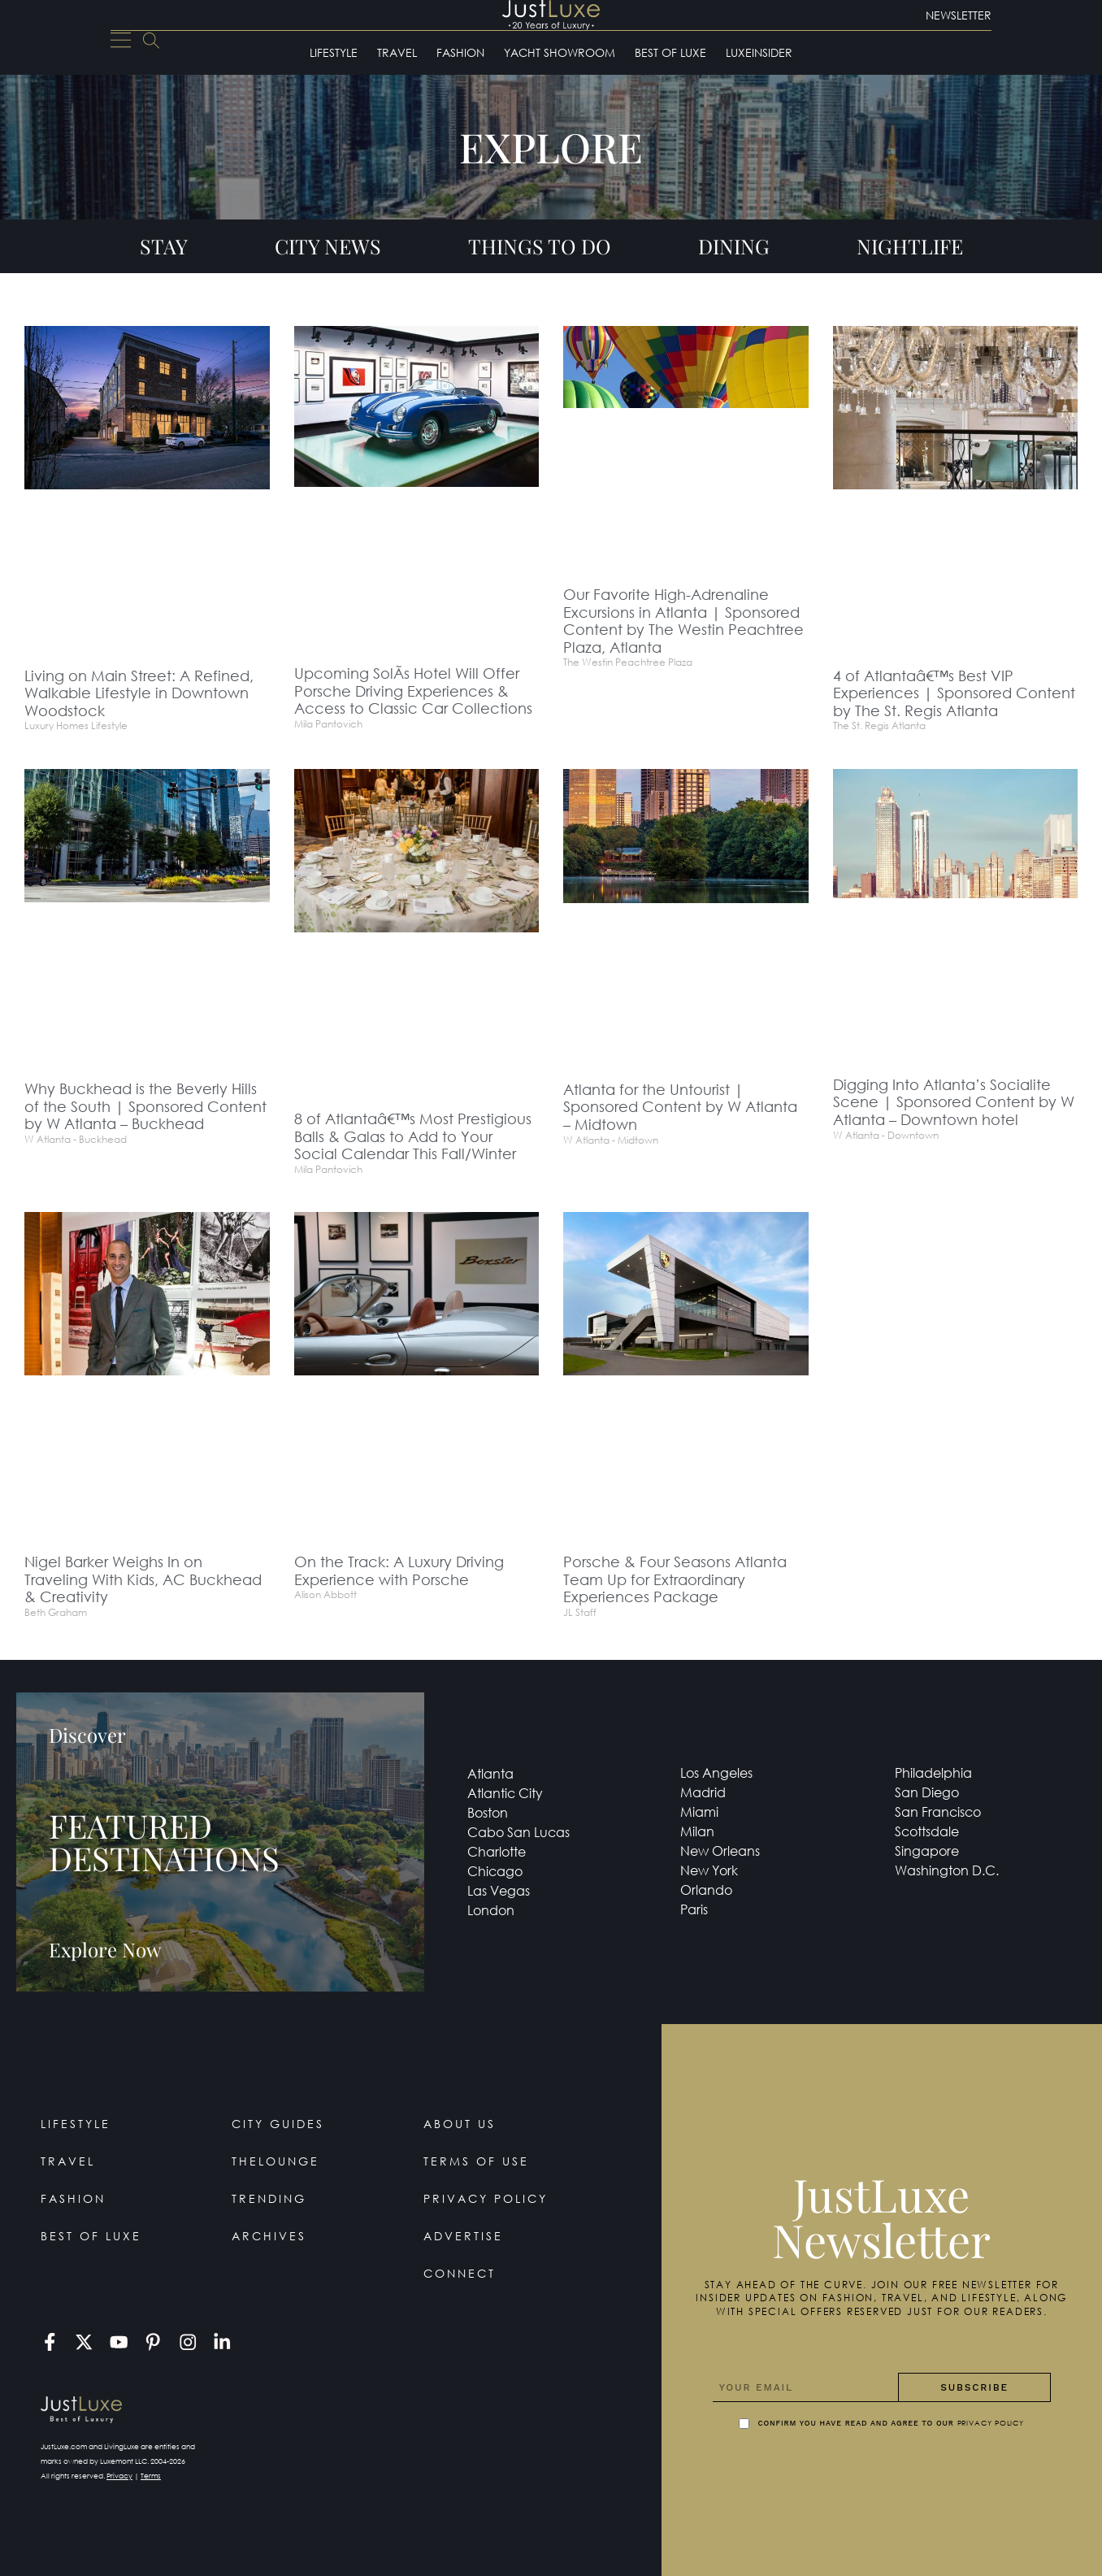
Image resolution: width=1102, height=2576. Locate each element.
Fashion (460, 52)
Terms (151, 2475)
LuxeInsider (759, 52)
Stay (164, 245)
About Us (459, 2123)
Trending (269, 2198)
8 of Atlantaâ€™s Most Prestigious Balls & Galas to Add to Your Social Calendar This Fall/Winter (412, 1136)
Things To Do (539, 245)
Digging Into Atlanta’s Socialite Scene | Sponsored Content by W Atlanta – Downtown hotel (953, 1101)
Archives (269, 2236)
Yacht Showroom (559, 52)
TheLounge (275, 2161)
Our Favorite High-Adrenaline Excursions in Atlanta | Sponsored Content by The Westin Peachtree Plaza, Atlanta (683, 620)
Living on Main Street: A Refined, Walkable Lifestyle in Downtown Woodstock (139, 693)
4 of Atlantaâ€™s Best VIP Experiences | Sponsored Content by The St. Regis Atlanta (954, 693)
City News (328, 245)
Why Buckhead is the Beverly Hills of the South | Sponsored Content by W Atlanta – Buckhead (145, 1105)
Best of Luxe (670, 52)
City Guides (278, 2123)
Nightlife (910, 245)
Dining (734, 245)
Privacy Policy (485, 2198)
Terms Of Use (476, 2161)
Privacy (119, 2475)
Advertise (463, 2236)
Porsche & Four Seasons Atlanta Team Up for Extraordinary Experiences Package (675, 1579)
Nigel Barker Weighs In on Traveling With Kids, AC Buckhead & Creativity (143, 1579)
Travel (397, 52)
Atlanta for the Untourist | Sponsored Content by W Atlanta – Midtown (680, 1106)
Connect (459, 2273)
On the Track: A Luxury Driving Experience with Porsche (399, 1570)
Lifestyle (334, 52)
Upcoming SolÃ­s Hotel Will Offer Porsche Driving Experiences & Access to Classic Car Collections (413, 690)
